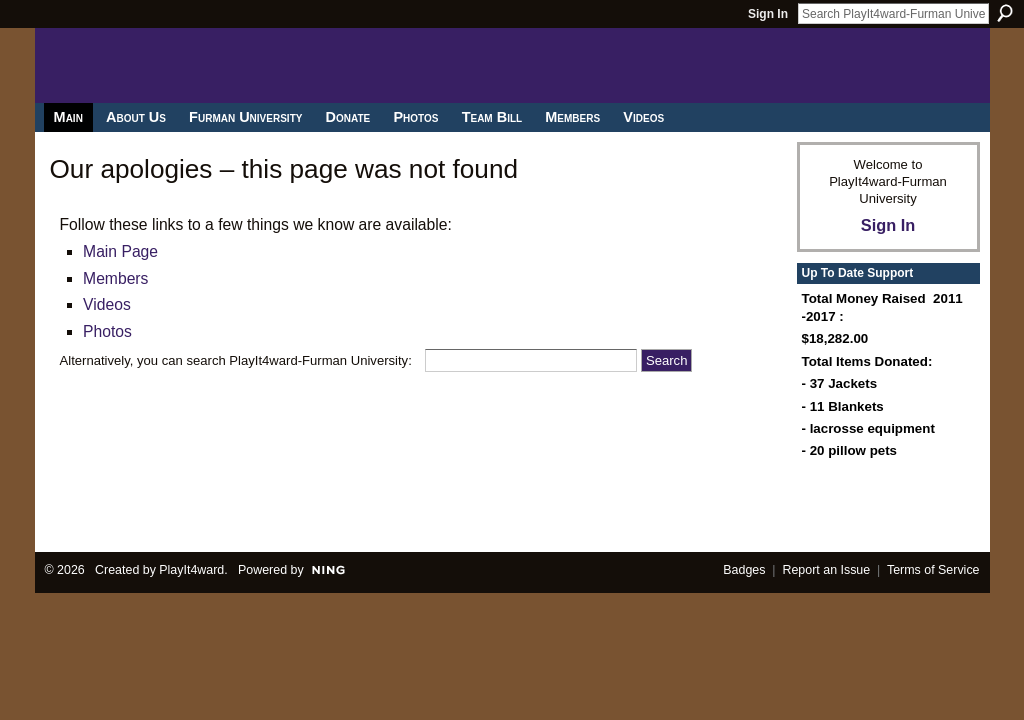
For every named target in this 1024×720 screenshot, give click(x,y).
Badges (744, 570)
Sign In (768, 14)
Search (1005, 13)
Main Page (120, 251)
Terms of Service (933, 570)
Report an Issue (826, 570)
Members (115, 278)
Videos (107, 304)
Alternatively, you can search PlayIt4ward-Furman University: (236, 360)
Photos (107, 331)
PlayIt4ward (191, 570)
